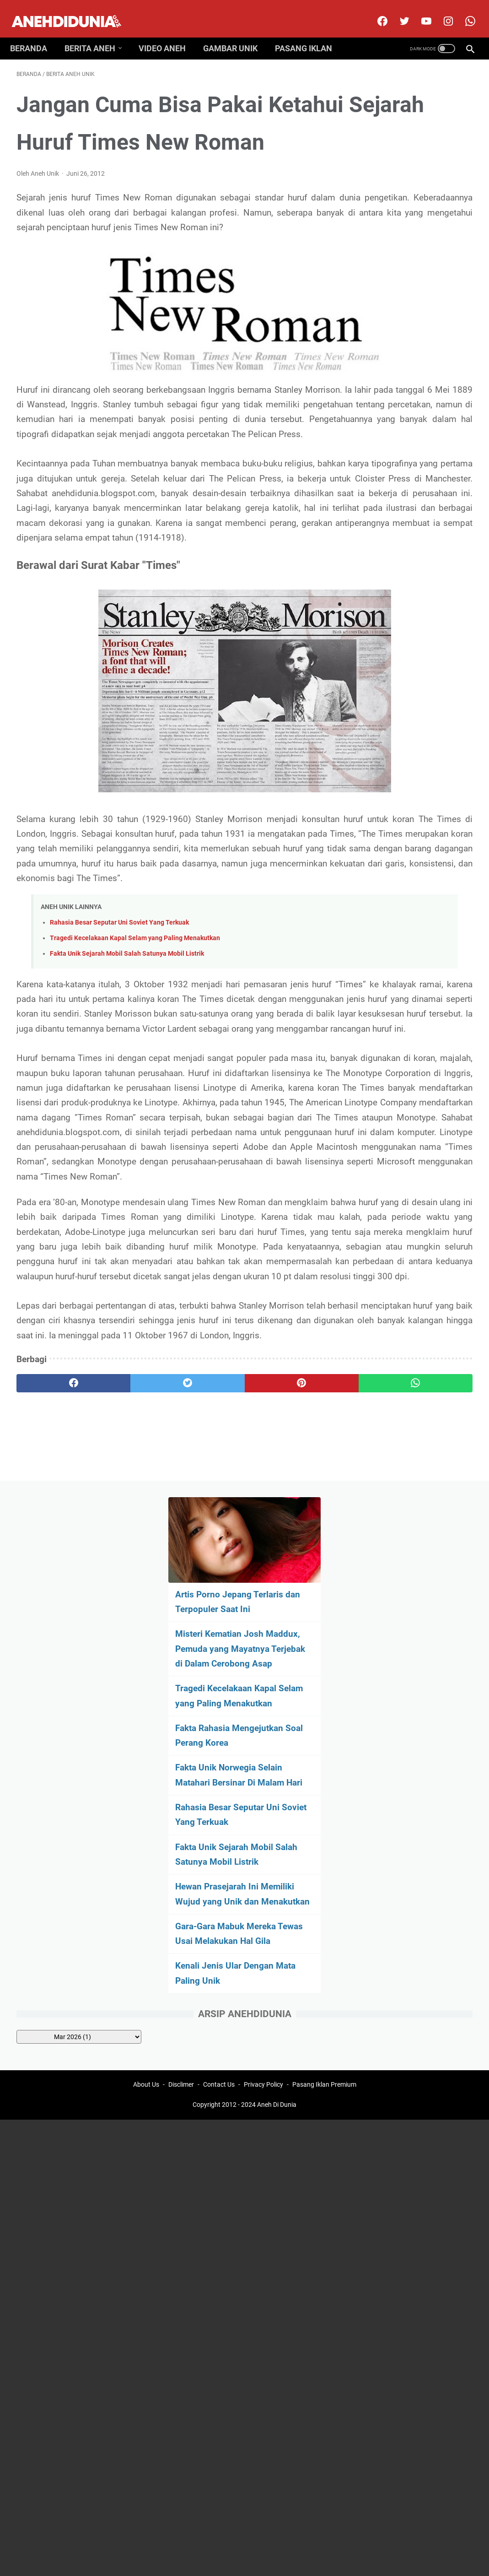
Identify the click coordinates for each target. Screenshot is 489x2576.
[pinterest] (207, 1677)
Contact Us (219, 1775)
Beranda (35, 33)
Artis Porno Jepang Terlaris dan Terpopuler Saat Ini (406, 160)
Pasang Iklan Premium (324, 1775)
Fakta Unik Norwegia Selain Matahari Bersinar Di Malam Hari (409, 392)
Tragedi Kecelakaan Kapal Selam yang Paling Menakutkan (135, 1084)
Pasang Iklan (310, 33)
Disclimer (181, 1775)
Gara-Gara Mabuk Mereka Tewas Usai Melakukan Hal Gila (411, 595)
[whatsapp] (283, 1677)
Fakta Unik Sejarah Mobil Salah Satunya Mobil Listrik (127, 1100)
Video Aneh (168, 33)
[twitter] (397, 11)
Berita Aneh (96, 33)
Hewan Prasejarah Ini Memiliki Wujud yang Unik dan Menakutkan (412, 540)
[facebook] (375, 11)
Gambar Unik (237, 33)
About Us (146, 1775)
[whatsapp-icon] (463, 11)
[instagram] (441, 11)
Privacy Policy (263, 1775)
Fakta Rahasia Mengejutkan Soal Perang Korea (411, 338)
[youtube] (419, 11)
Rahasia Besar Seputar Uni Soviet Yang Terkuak (119, 1069)
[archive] (416, 706)
